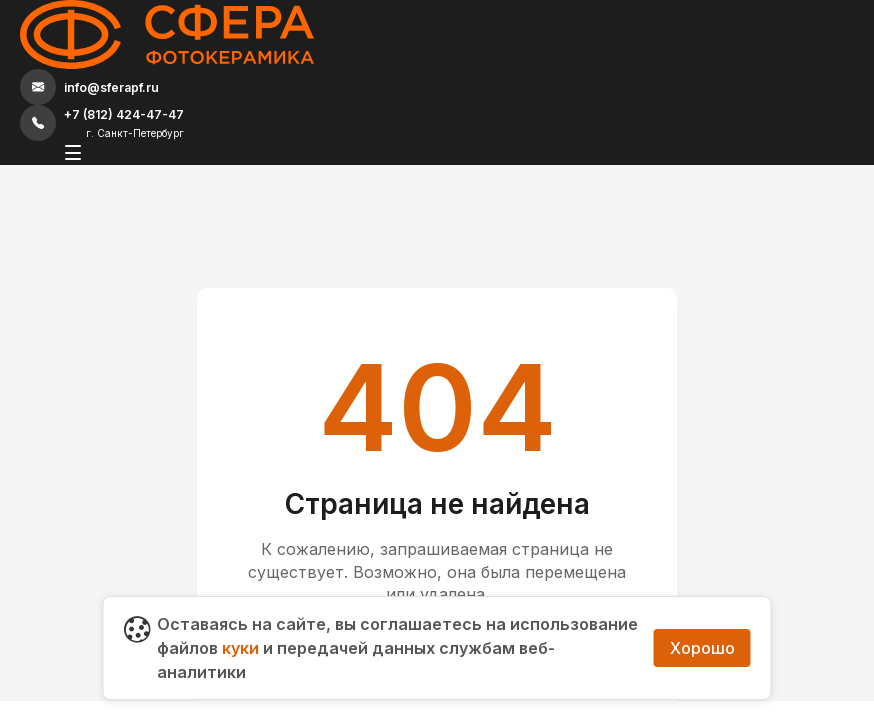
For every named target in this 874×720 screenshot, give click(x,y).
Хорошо (702, 648)
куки (240, 648)
